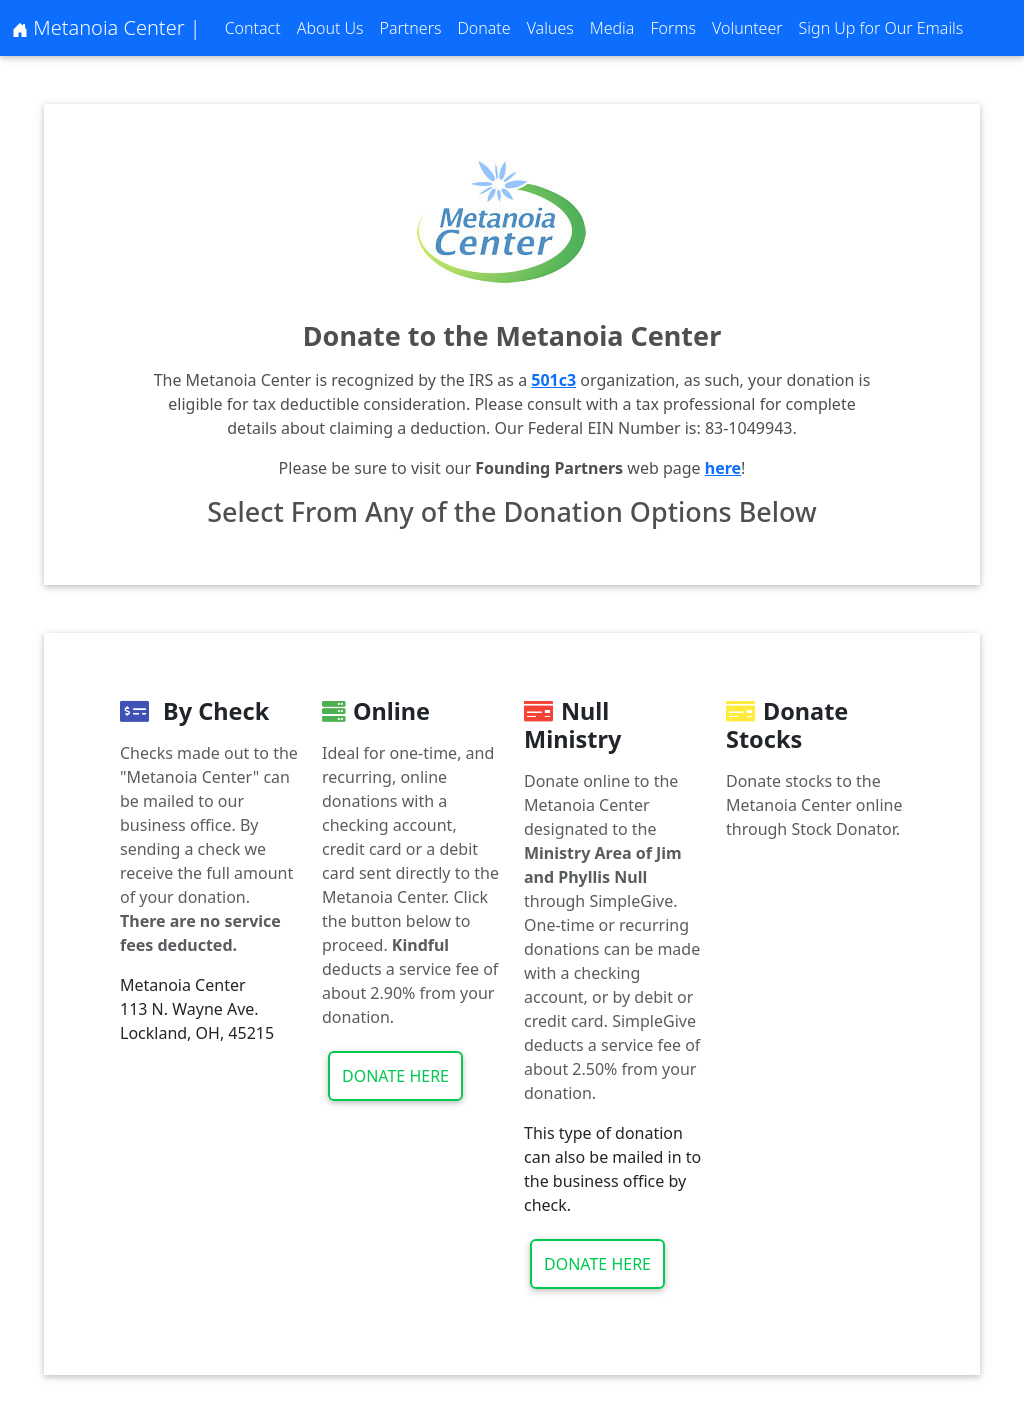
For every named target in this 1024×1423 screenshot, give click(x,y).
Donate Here (395, 1076)
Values (550, 28)
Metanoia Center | (106, 27)
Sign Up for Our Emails (881, 28)
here (723, 468)
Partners (411, 28)
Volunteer (747, 28)
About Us (330, 28)
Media (612, 28)
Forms (673, 28)
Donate (483, 28)
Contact (253, 28)
